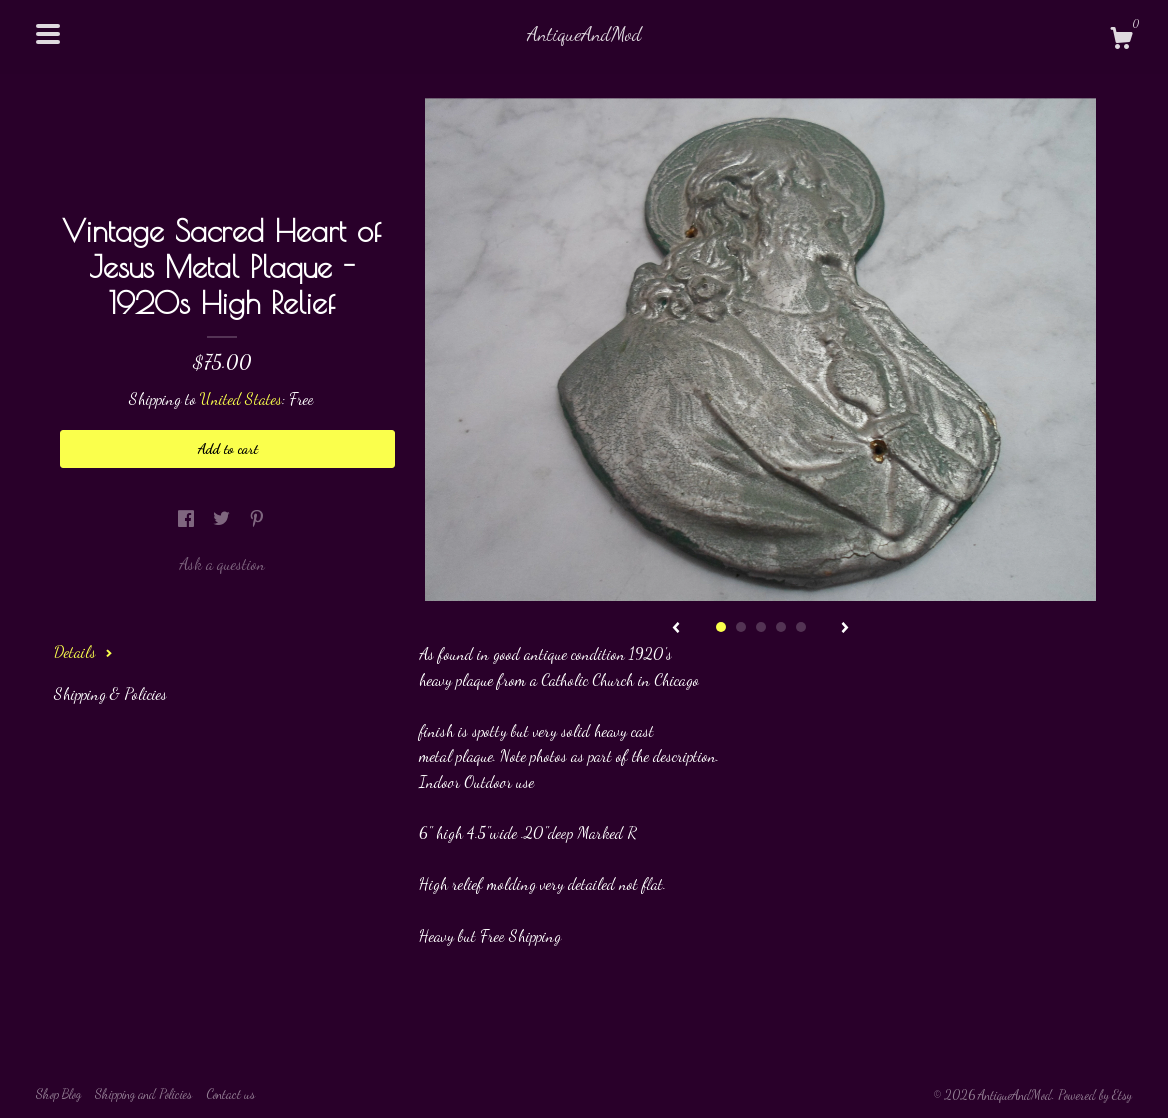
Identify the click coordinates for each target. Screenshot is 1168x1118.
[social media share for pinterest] (257, 518)
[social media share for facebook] (188, 518)
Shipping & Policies (110, 693)
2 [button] (741, 627)
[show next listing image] (845, 629)
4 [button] (781, 627)
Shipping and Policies (143, 1094)
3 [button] (761, 627)
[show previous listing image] (676, 629)
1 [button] (721, 627)
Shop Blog (58, 1094)
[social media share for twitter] (223, 518)
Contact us (230, 1094)
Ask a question (222, 563)
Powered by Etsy (1095, 1095)
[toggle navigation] (48, 34)
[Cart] (1121, 41)
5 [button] (801, 627)
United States (241, 398)
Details (83, 651)
